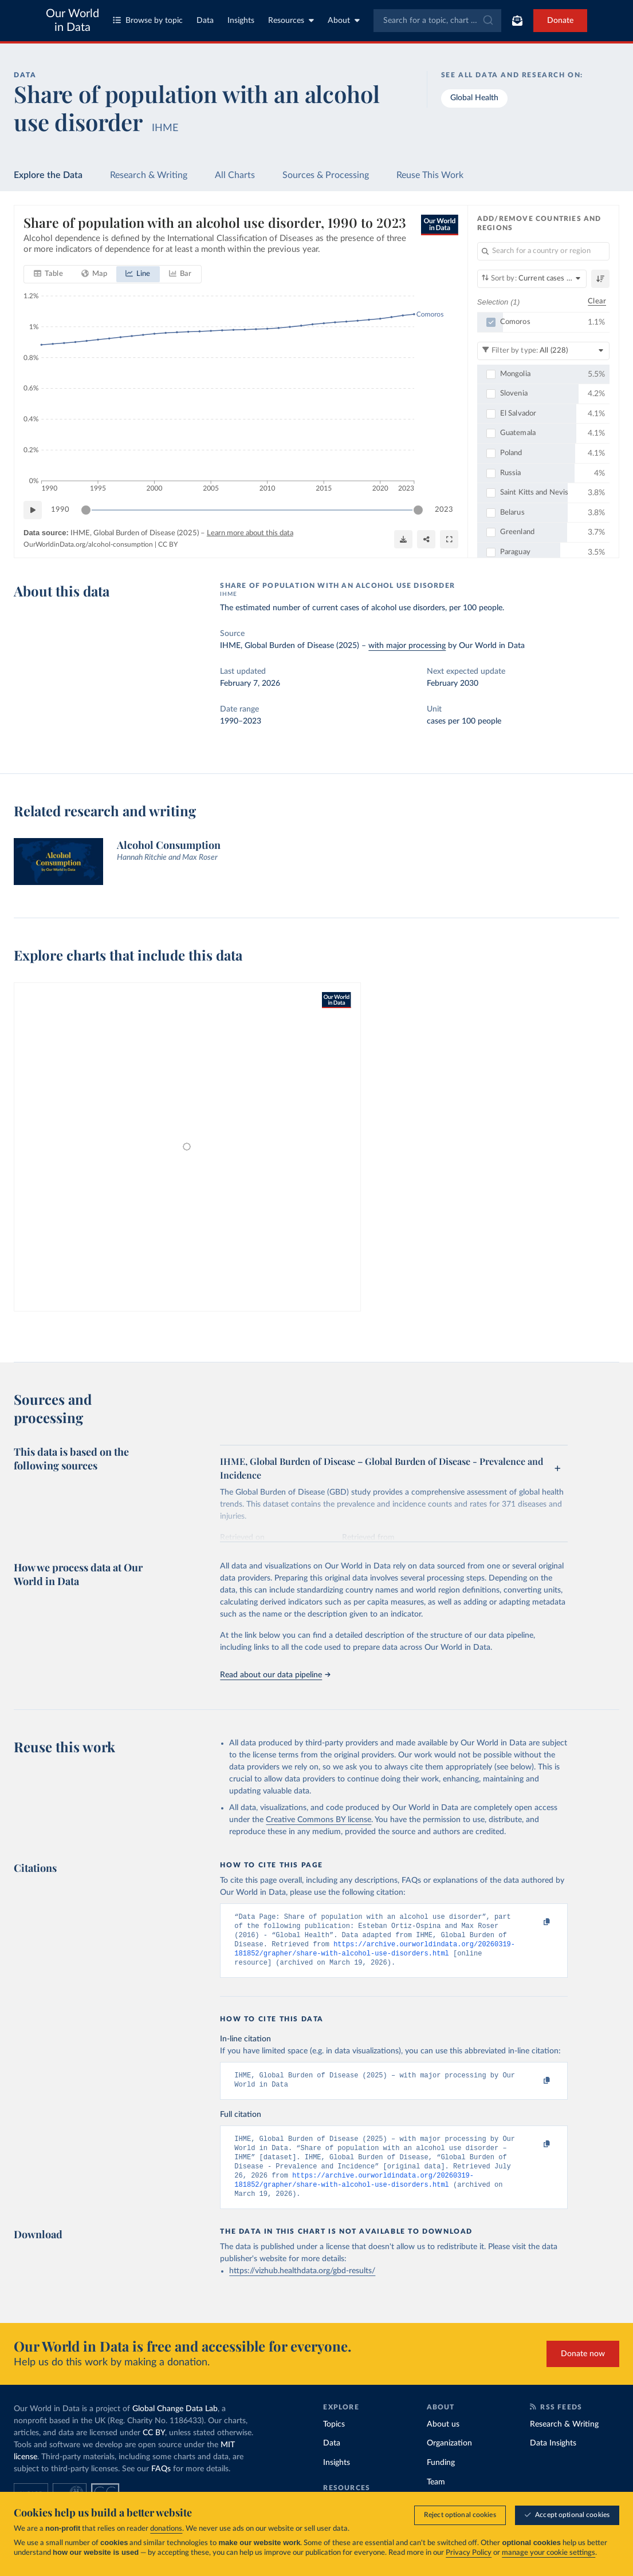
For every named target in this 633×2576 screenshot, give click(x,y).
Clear (597, 302)
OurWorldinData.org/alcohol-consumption (88, 544)
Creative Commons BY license (318, 1820)
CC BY (168, 544)
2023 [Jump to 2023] (444, 509)
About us (443, 2441)
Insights (240, 21)
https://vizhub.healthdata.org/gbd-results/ (302, 2288)
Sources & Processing (325, 175)
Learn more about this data (250, 534)
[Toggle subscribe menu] (517, 20)
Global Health (474, 98)
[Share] (426, 540)
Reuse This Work (429, 175)
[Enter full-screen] (449, 540)
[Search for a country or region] (543, 251)
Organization (449, 2460)
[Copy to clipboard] (535, 1922)
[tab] (48, 275)
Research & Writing (148, 175)
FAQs (161, 2486)
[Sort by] (532, 279)
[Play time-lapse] (32, 510)
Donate (560, 21)
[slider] (86, 510)
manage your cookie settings (548, 2553)
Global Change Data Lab (175, 2426)
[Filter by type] (543, 351)
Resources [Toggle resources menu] (291, 20)
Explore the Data (48, 175)
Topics (334, 2441)
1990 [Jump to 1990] (60, 509)
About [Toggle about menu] (344, 20)
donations (166, 2528)
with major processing (407, 646)
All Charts (235, 175)
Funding (441, 2480)
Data (205, 21)
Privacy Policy (469, 2553)
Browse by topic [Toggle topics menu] (148, 20)
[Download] (403, 540)
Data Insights (553, 2460)
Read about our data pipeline (275, 1675)
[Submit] (487, 20)
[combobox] (437, 20)
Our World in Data (72, 20)
